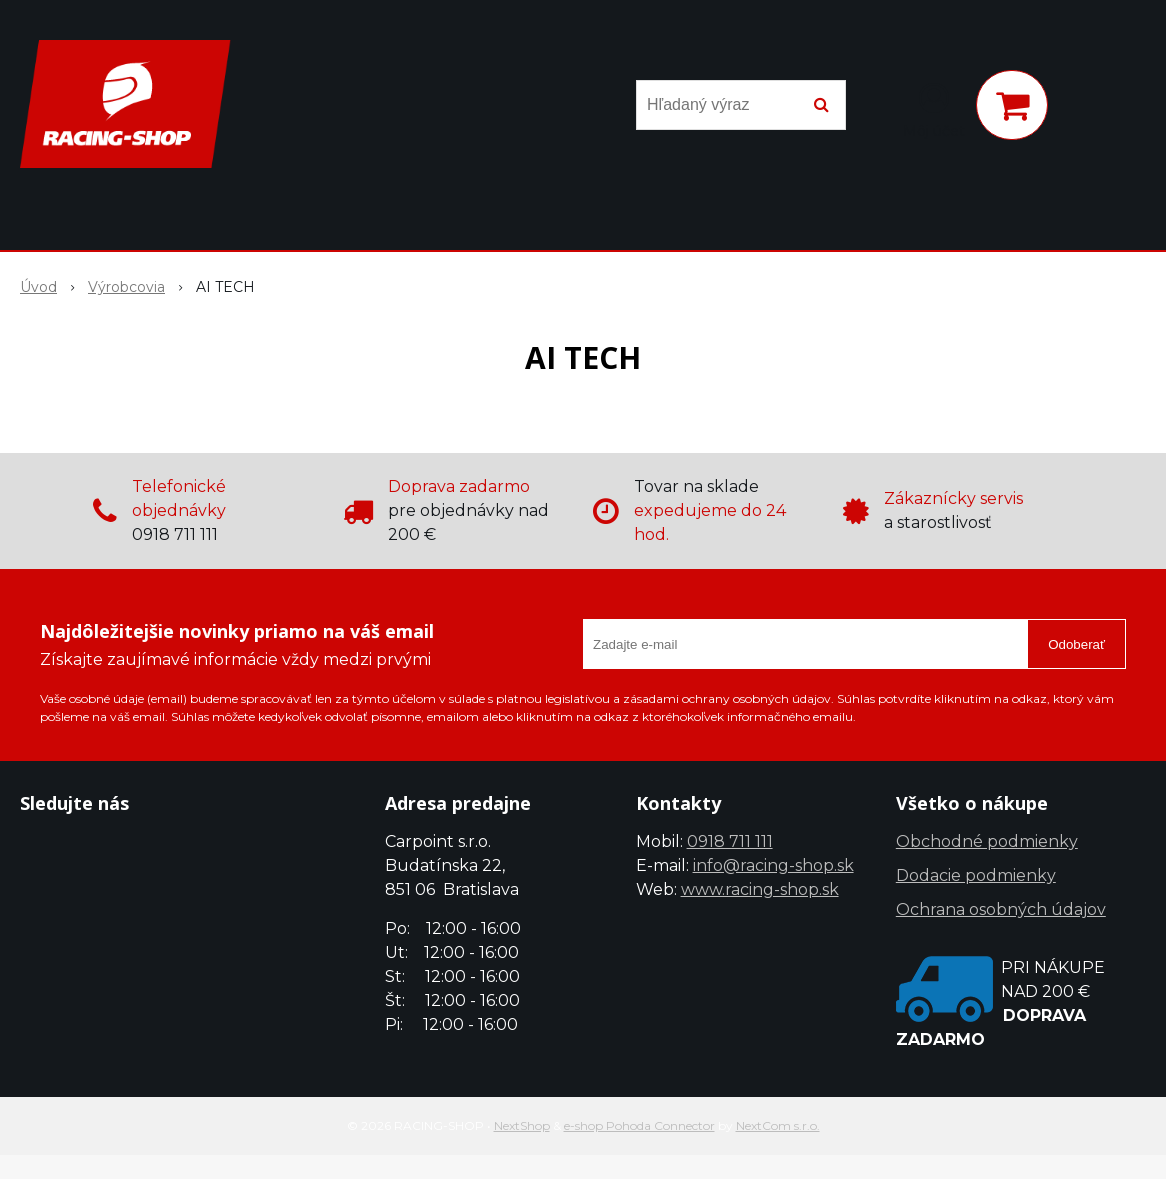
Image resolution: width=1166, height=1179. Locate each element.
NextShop (522, 1125)
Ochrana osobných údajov (1001, 909)
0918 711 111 (730, 841)
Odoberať (1076, 644)
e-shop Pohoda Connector (639, 1125)
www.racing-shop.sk (760, 889)
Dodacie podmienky (976, 875)
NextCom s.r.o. (778, 1125)
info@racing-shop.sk (773, 865)
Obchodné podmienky (987, 841)
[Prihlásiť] (934, 109)
